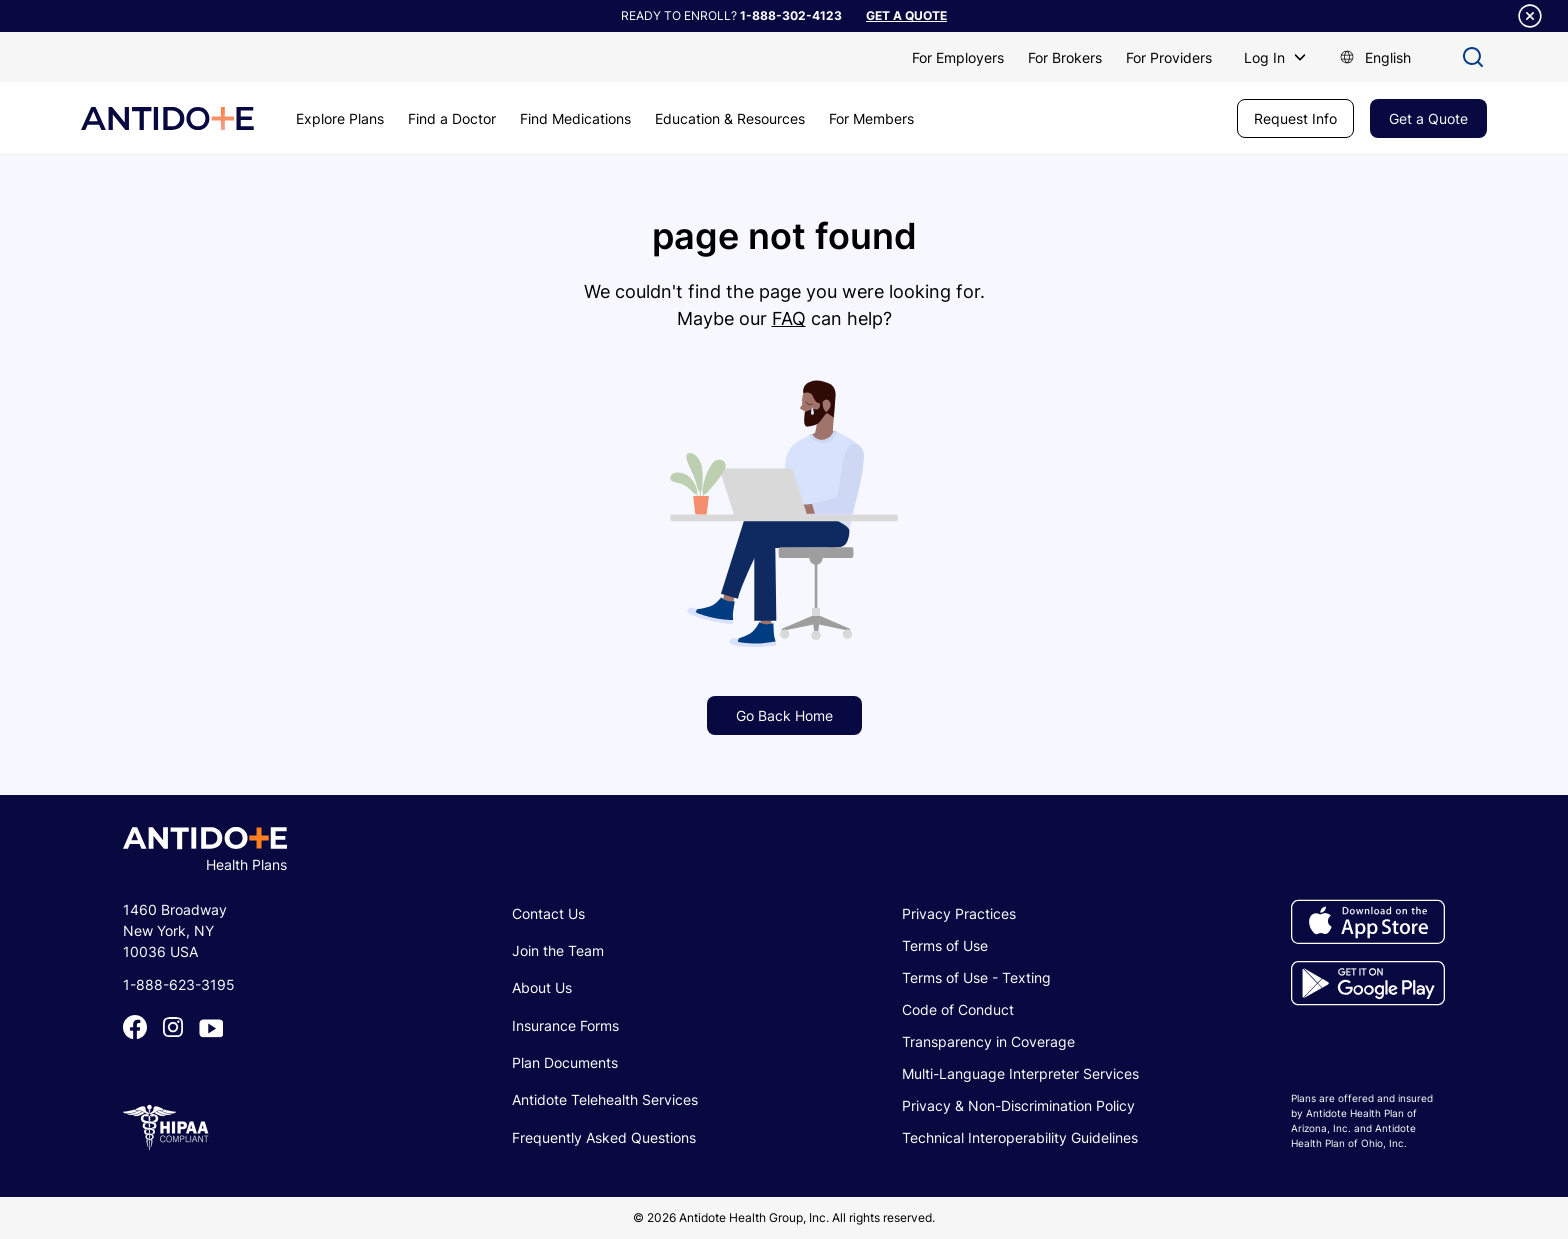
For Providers (1169, 57)
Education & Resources (730, 118)
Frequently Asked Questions (604, 1137)
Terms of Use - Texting (976, 977)
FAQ (789, 318)
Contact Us (548, 913)
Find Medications (575, 118)
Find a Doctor (452, 118)
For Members (871, 118)
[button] (1275, 57)
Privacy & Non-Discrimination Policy (1018, 1105)
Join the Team (558, 950)
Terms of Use (945, 945)
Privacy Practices (959, 913)
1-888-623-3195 (179, 984)
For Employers (958, 57)
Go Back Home (784, 715)
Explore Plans (340, 118)
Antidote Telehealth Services (605, 1099)
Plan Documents (565, 1062)
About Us (542, 987)
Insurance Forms (565, 1025)
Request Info (1295, 118)
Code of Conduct (958, 1009)
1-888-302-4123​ (791, 15)
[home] (167, 118)
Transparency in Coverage (988, 1041)
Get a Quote (1428, 118)
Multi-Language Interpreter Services (1020, 1073)
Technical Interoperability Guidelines (1020, 1137)
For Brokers (1065, 57)
